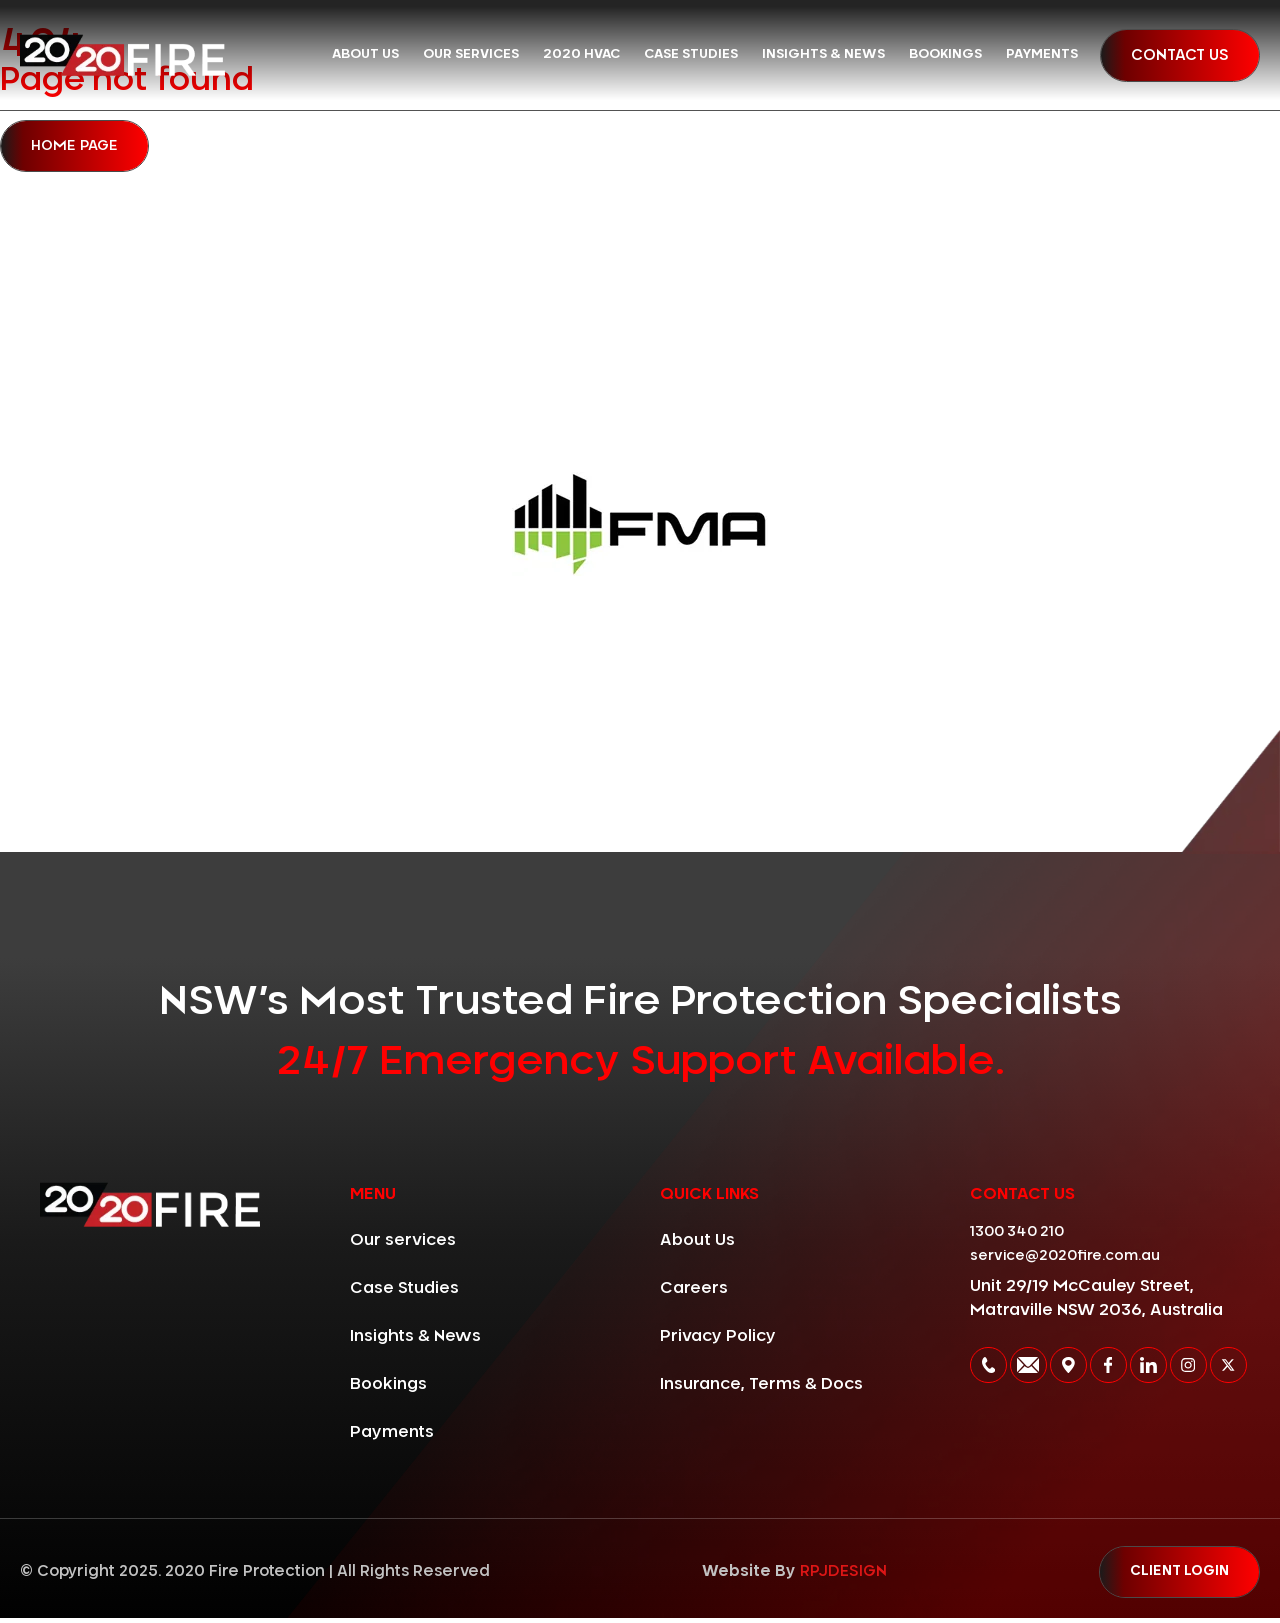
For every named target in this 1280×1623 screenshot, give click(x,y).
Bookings (945, 54)
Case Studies (691, 54)
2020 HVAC (581, 54)
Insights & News (823, 54)
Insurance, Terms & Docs (761, 1387)
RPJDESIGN (837, 1575)
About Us (365, 54)
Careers (694, 1291)
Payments (1042, 54)
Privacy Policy (718, 1339)
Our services (471, 54)
